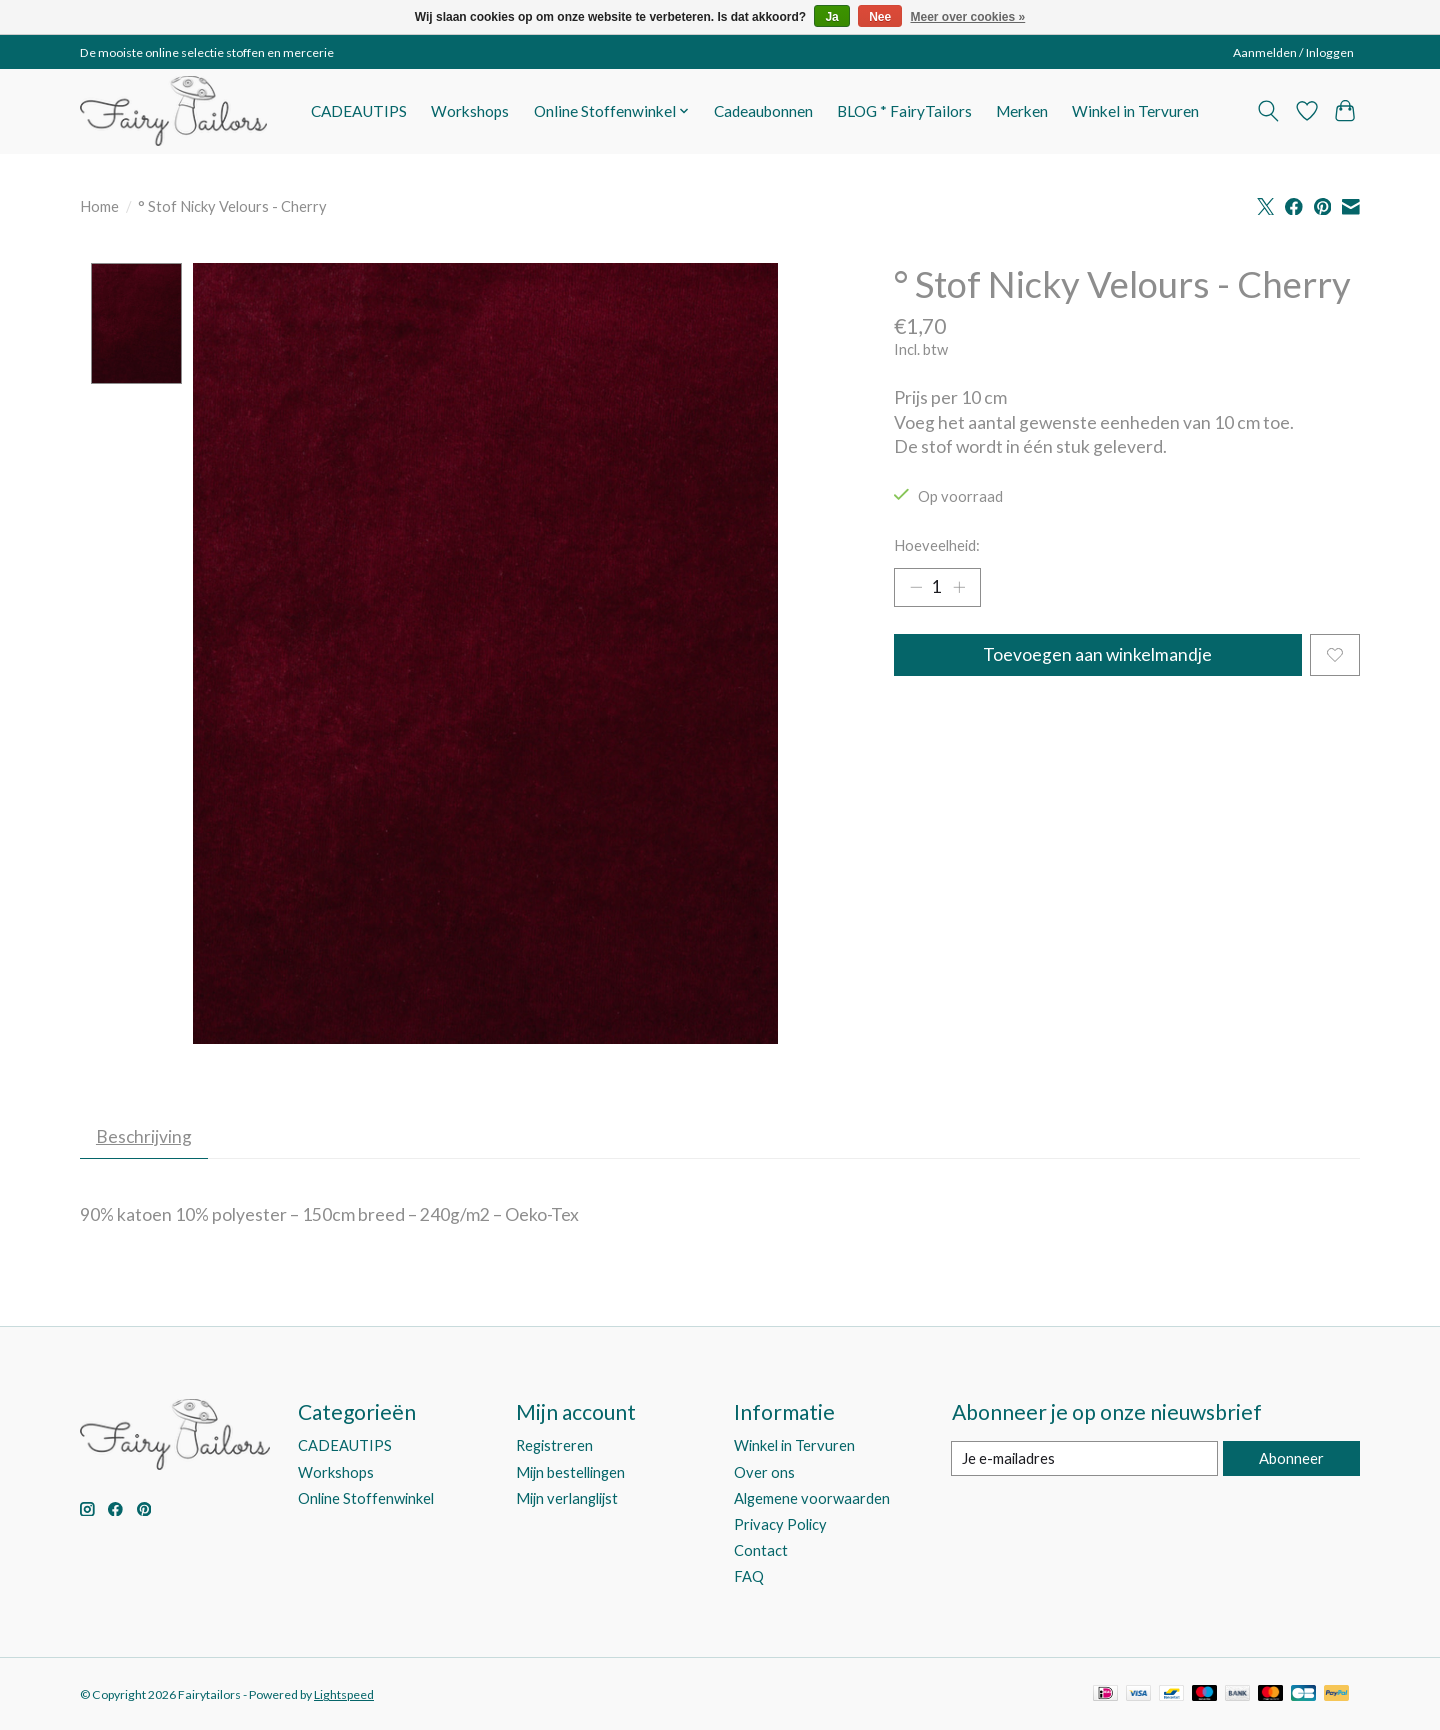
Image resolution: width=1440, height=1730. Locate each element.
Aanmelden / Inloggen (1293, 52)
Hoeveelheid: (937, 545)
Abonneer (1290, 1459)
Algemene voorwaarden (812, 1499)
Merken (1022, 111)
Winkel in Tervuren (1135, 111)
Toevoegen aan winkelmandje (1097, 656)
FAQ (749, 1577)
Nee (880, 17)
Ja (831, 17)
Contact (761, 1551)
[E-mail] (1084, 1460)
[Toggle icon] (1268, 111)
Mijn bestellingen (570, 1473)
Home (99, 206)
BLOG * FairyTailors (904, 111)
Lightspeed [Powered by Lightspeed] (344, 1695)
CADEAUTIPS (359, 111)
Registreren (554, 1447)
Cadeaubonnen (763, 111)
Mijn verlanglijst (567, 1499)
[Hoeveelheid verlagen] (916, 588)
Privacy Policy (780, 1525)
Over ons (764, 1473)
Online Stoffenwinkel (366, 1499)
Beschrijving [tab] (145, 1137)
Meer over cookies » (968, 17)
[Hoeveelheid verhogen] (960, 588)
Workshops (470, 111)
